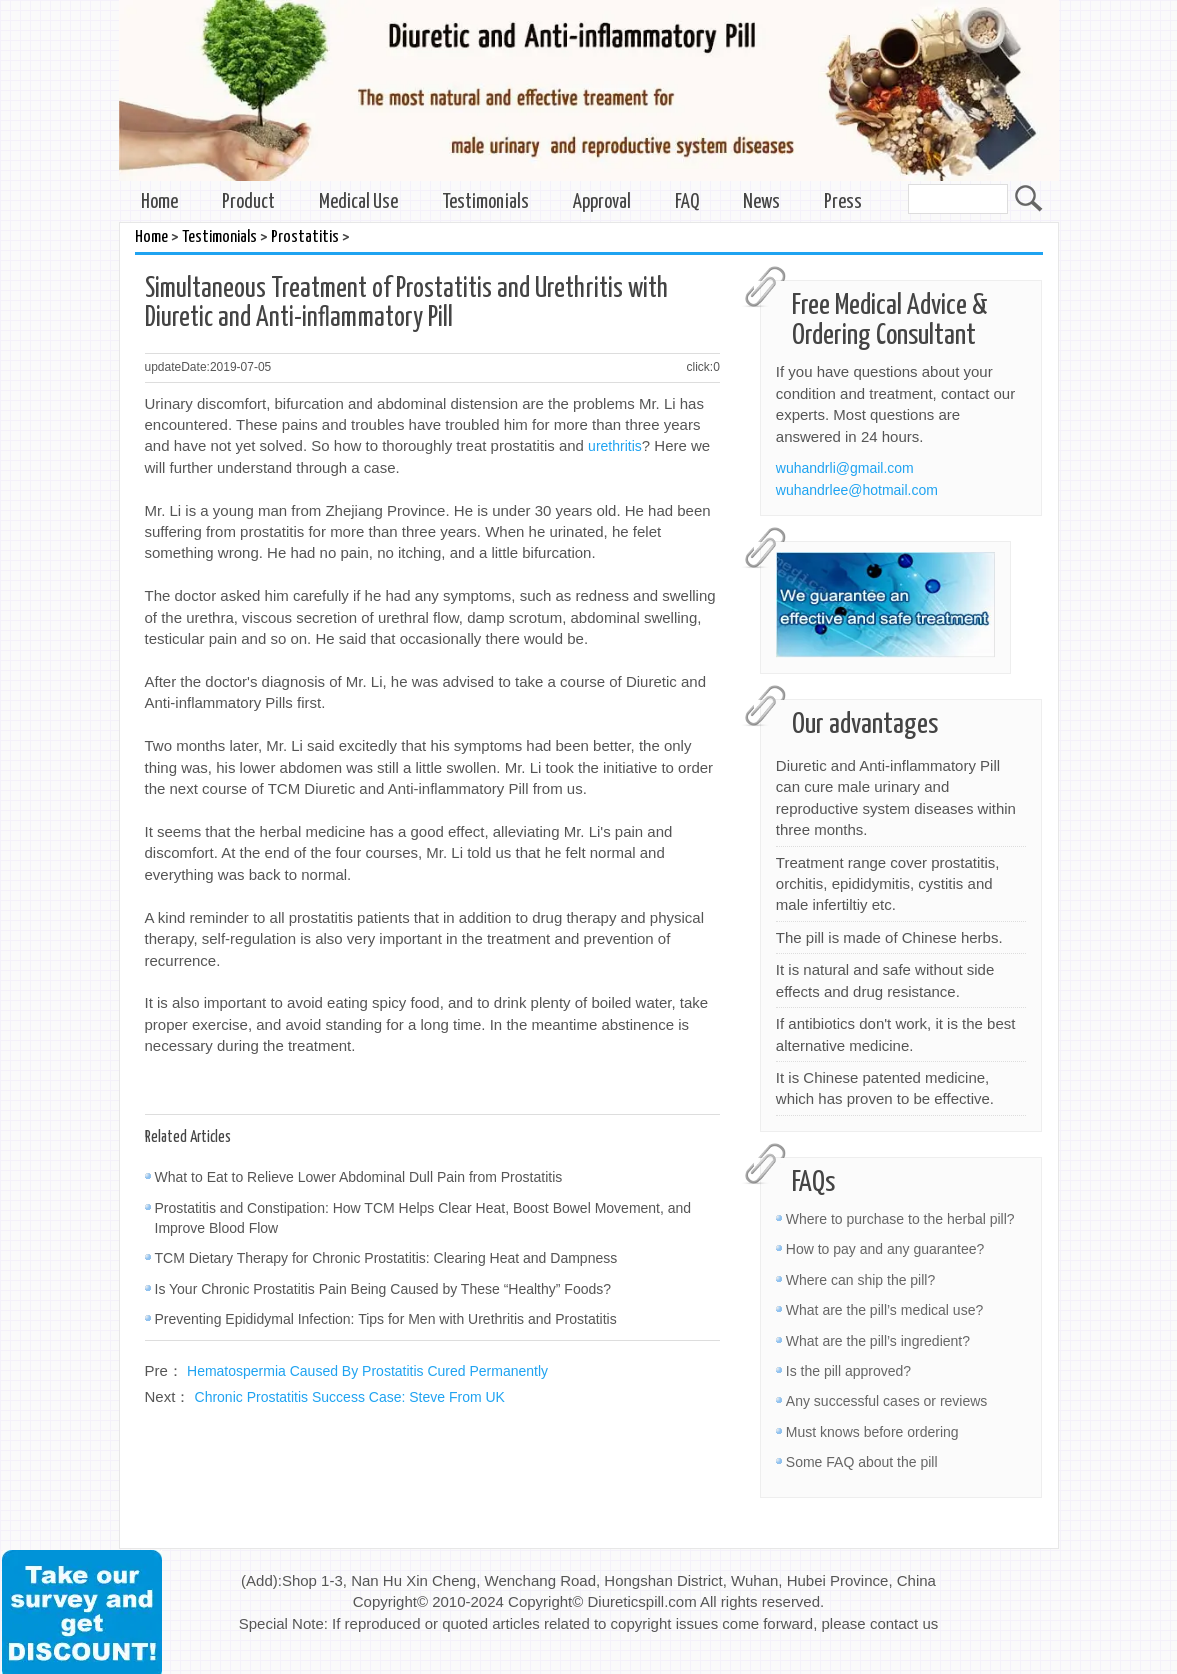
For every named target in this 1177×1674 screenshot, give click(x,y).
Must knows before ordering (872, 1432)
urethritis (615, 446)
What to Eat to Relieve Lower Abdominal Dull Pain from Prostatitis (359, 1177)
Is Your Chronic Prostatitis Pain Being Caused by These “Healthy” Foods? (383, 1289)
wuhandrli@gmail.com (845, 468)
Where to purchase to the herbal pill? (900, 1219)
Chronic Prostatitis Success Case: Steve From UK (350, 1397)
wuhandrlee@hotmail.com (857, 490)
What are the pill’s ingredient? (878, 1341)
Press (843, 202)
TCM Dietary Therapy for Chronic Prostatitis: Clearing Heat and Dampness (386, 1258)
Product (248, 202)
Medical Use (358, 202)
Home (159, 202)
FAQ (687, 202)
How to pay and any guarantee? (885, 1249)
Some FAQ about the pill (862, 1462)
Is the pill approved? (848, 1371)
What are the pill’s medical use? (884, 1310)
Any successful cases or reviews (887, 1401)
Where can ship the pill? (860, 1280)
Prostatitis (305, 237)
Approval (602, 202)
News (761, 202)
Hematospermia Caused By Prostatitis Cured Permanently (367, 1371)
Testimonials (485, 202)
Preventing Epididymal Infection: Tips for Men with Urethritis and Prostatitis (386, 1319)
